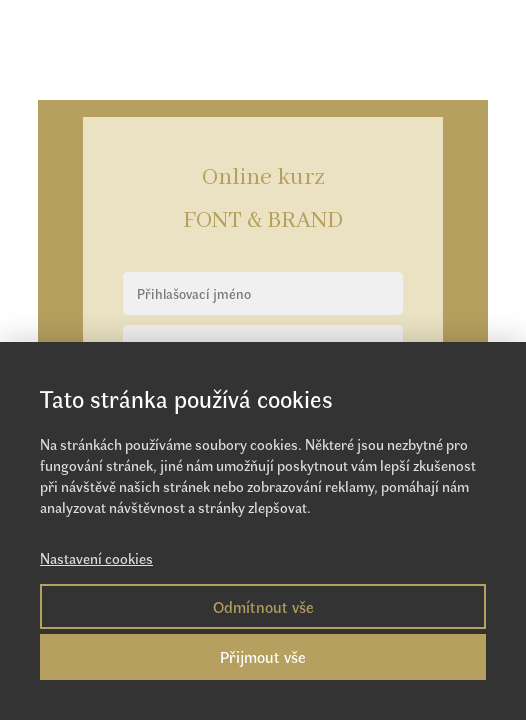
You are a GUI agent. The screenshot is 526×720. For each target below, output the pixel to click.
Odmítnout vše (263, 606)
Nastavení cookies (96, 558)
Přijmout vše (263, 656)
